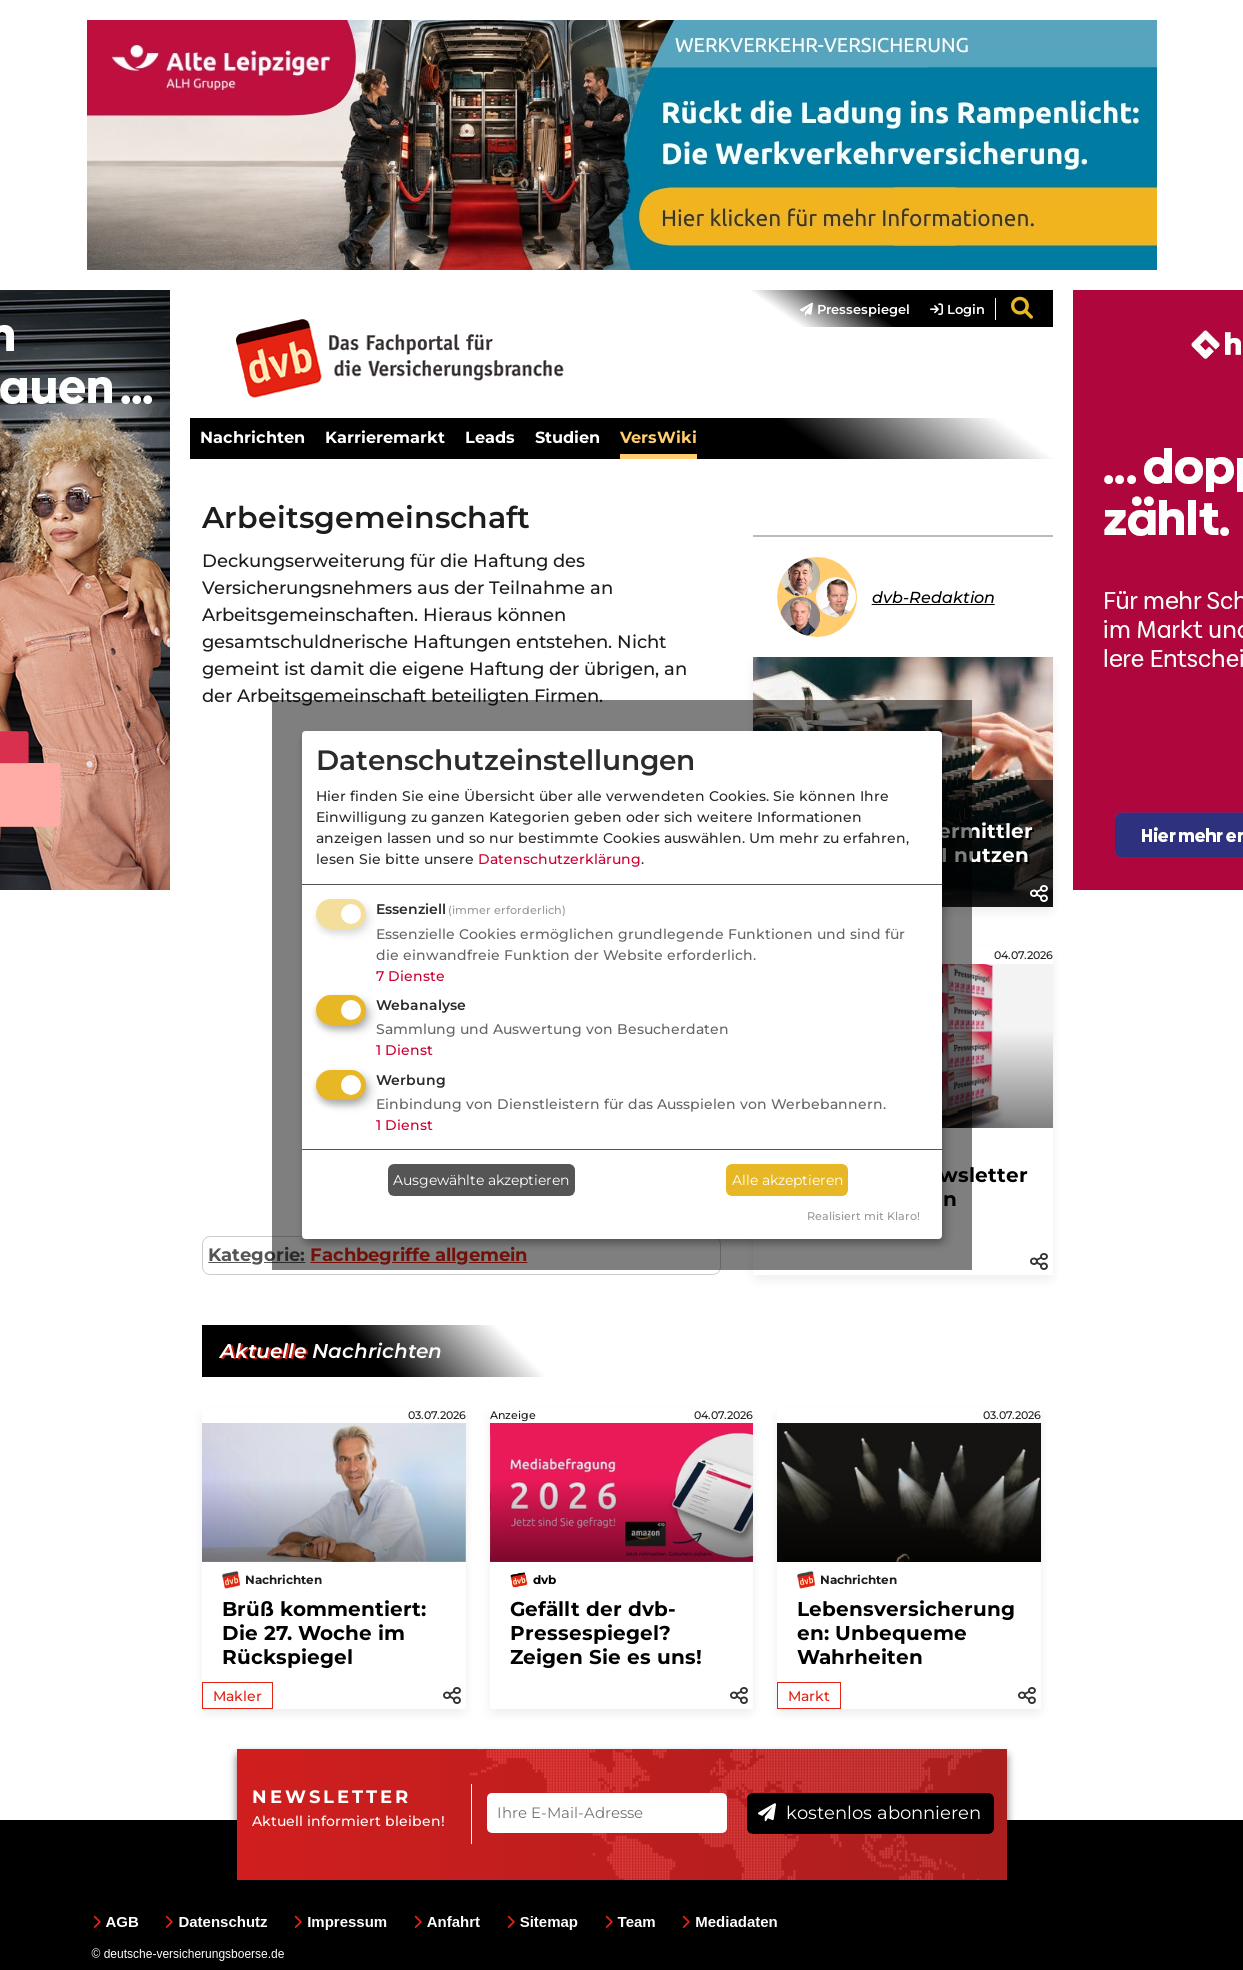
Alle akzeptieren (787, 1180)
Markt (809, 1696)
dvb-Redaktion (933, 597)
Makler (237, 1696)
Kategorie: (256, 1255)
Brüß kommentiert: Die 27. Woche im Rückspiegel (324, 1633)
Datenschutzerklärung (559, 859)
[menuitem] (845, 309)
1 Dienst (404, 1050)
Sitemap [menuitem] (542, 1921)
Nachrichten (252, 437)
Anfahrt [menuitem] (446, 1921)
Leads (490, 437)
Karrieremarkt (385, 437)
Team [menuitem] (630, 1921)
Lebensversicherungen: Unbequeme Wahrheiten (906, 1633)
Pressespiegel (855, 309)
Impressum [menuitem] (340, 1921)
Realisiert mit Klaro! (863, 1216)
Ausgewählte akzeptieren (481, 1180)
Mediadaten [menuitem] (729, 1921)
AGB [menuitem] (115, 1921)
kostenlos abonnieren (869, 1813)
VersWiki (658, 437)
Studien (567, 437)
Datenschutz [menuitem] (215, 1921)
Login (957, 309)
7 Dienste (410, 976)
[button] (1039, 892)
